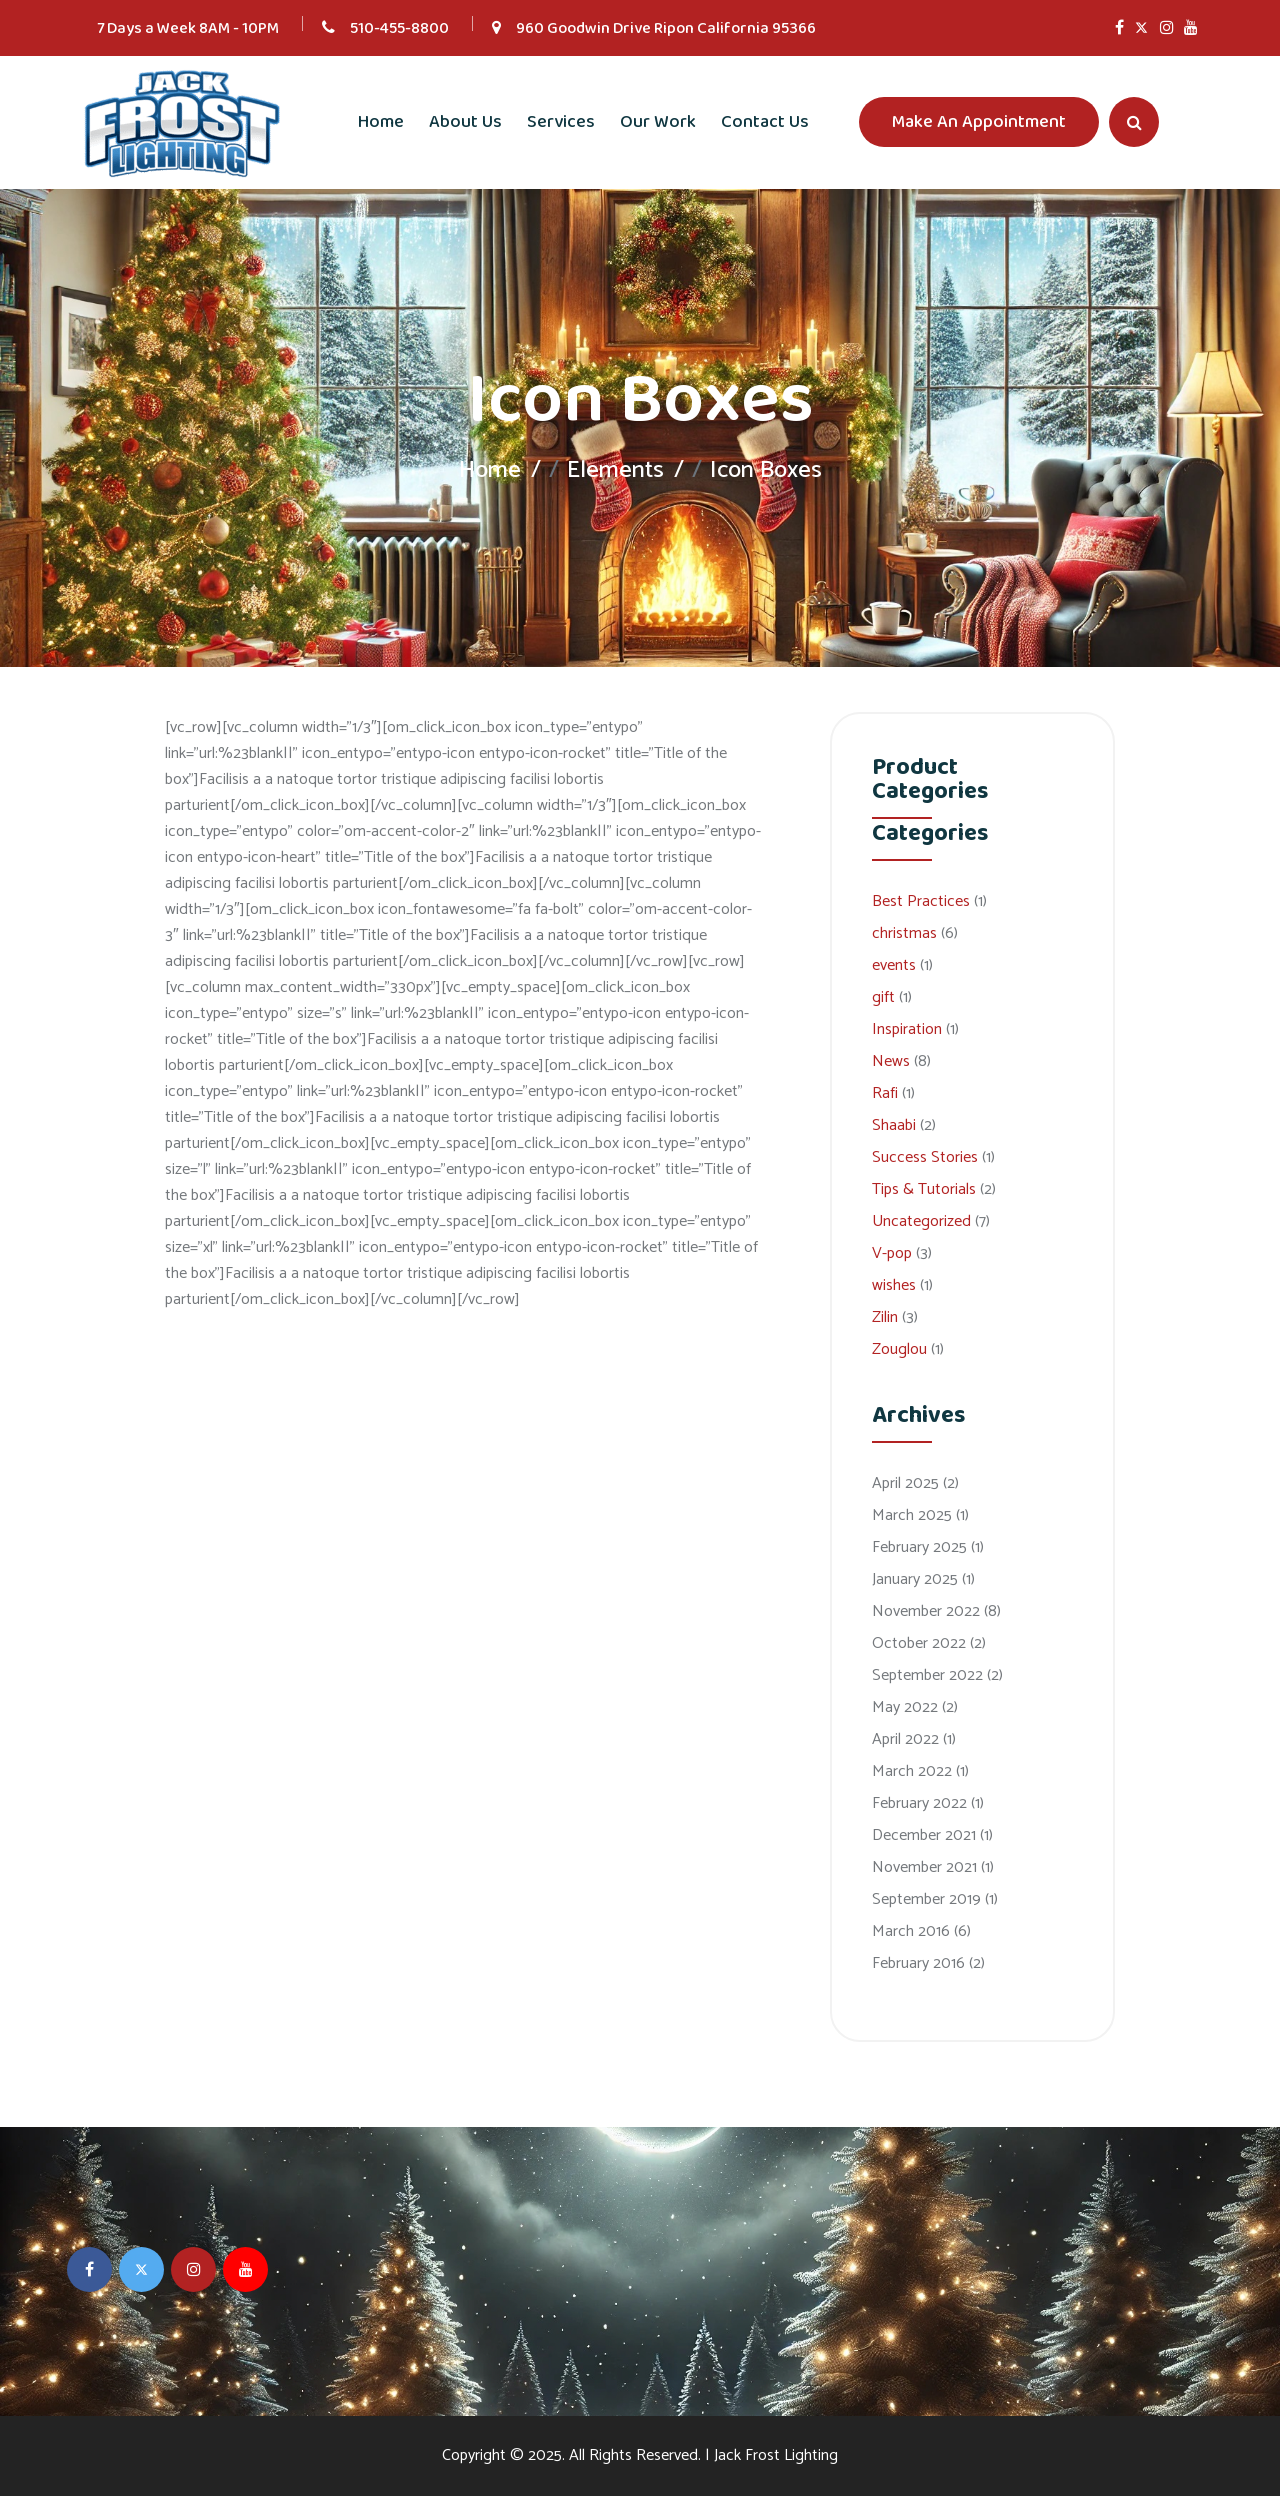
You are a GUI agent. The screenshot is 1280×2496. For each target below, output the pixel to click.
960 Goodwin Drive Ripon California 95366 (666, 28)
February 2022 (919, 1803)
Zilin (885, 1317)
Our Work (658, 122)
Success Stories (925, 1157)
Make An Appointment (979, 122)
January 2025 (915, 1579)
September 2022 (927, 1675)
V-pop (892, 1253)
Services (561, 122)
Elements (615, 470)
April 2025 (905, 1483)
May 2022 (905, 1707)
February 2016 (918, 1963)
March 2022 (912, 1771)
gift (883, 997)
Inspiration (907, 1029)
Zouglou (899, 1349)
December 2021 (924, 1835)
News (891, 1061)
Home (381, 122)
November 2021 (924, 1867)
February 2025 (919, 1547)
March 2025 (912, 1515)
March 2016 (911, 1931)
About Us (465, 122)
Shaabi (894, 1125)
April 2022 (905, 1739)
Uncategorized (921, 1221)
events (894, 965)
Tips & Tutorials (924, 1189)
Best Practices (921, 901)
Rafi (885, 1093)
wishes (894, 1285)
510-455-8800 (399, 28)
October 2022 (919, 1643)
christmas (904, 933)
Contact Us (765, 122)
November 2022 (926, 1611)
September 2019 (926, 1899)
